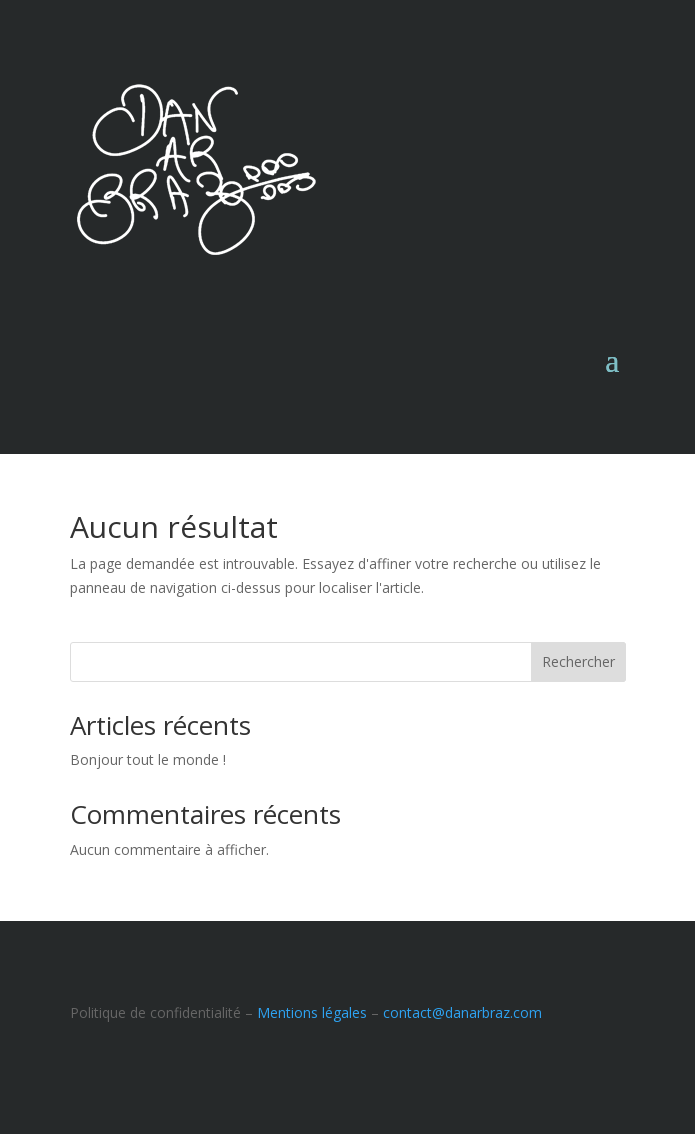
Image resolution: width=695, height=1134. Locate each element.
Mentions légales (312, 1012)
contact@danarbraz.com (462, 1012)
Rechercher (578, 661)
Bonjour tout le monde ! (148, 759)
